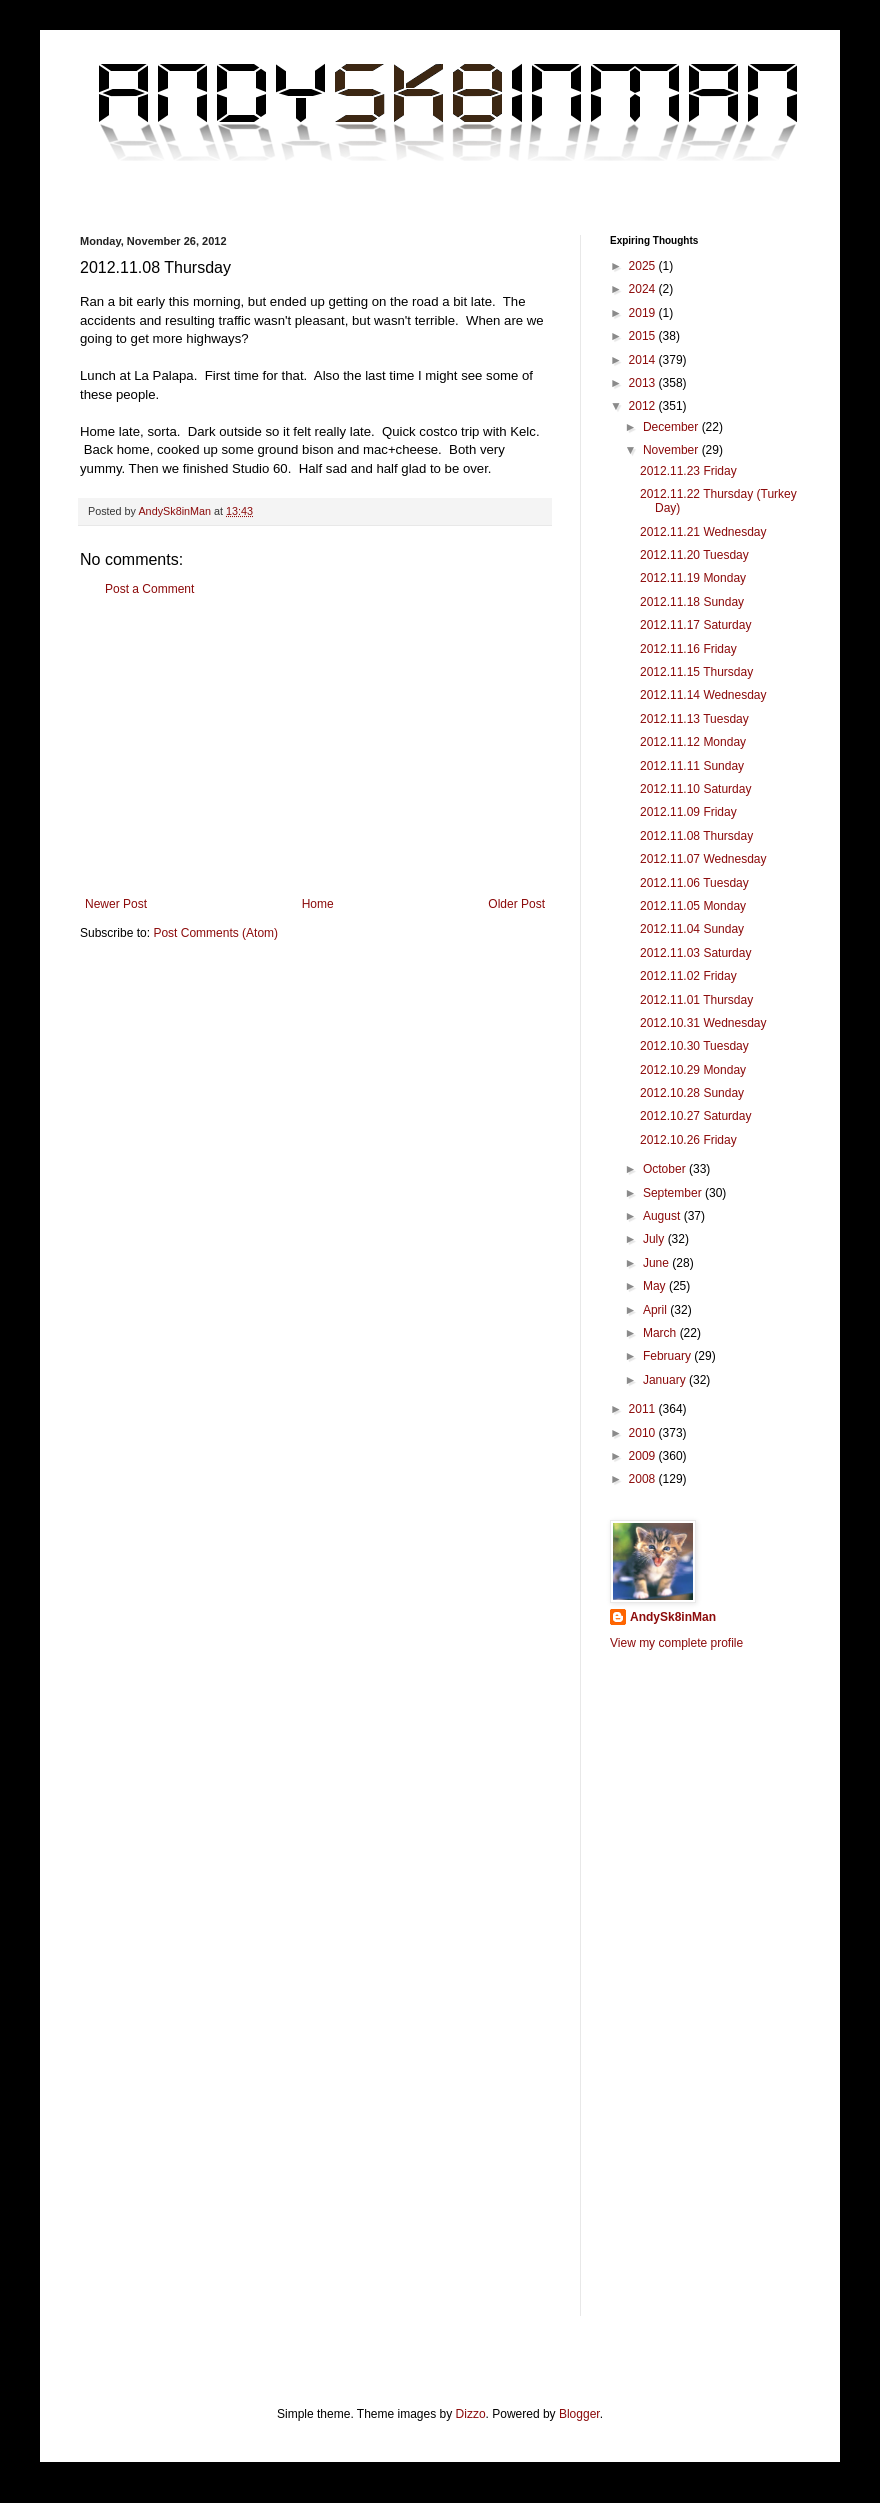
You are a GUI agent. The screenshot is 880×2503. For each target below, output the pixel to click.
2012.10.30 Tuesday (694, 1046)
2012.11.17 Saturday (695, 625)
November (672, 450)
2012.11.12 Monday (693, 742)
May (656, 1286)
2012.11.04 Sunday (692, 929)
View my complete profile (676, 1643)
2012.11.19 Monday (693, 578)
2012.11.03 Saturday (695, 953)
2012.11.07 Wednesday (703, 859)
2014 (644, 360)
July (655, 1239)
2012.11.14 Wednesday (703, 695)
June (657, 1263)
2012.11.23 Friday (688, 471)
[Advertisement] (315, 747)
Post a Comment (149, 589)
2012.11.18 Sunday (692, 602)
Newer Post (116, 904)
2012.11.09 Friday (688, 812)
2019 (644, 313)
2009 (644, 1456)
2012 (644, 406)
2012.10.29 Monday (693, 1070)
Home (318, 904)
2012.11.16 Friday (688, 649)
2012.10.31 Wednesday (703, 1023)
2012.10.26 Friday (688, 1140)
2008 (644, 1479)
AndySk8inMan (673, 1617)
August (663, 1216)
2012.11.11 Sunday (692, 766)
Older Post (516, 904)
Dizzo (471, 2414)
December (672, 427)
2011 (644, 1409)
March (661, 1333)
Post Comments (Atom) (215, 933)
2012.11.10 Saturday (695, 789)
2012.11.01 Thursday (696, 1000)
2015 (644, 336)
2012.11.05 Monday (693, 906)
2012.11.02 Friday (688, 976)
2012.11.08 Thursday (696, 836)
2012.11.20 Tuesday (694, 555)
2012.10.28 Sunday (692, 1093)
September (674, 1193)
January (666, 1380)
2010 (644, 1433)
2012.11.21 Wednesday (703, 532)
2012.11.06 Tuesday (694, 883)
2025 (644, 266)
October (666, 1169)
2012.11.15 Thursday (696, 672)
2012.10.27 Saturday (695, 1116)
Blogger (579, 2414)
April (656, 1310)
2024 (644, 289)
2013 (644, 383)
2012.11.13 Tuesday (694, 719)
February (668, 1356)
